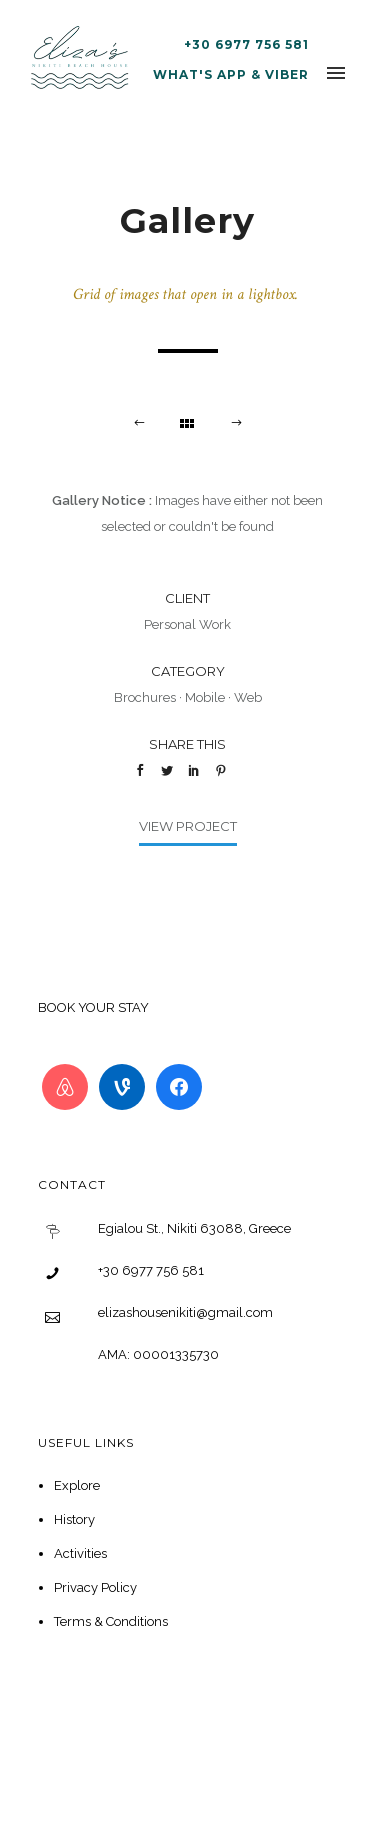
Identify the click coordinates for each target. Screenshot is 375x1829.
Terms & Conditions (111, 1621)
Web (248, 697)
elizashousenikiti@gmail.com (185, 1312)
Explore (77, 1485)
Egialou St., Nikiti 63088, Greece (194, 1228)
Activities (80, 1553)
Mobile (205, 697)
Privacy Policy (95, 1587)
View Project (188, 826)
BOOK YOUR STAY (93, 1007)
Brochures (145, 697)
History (74, 1519)
